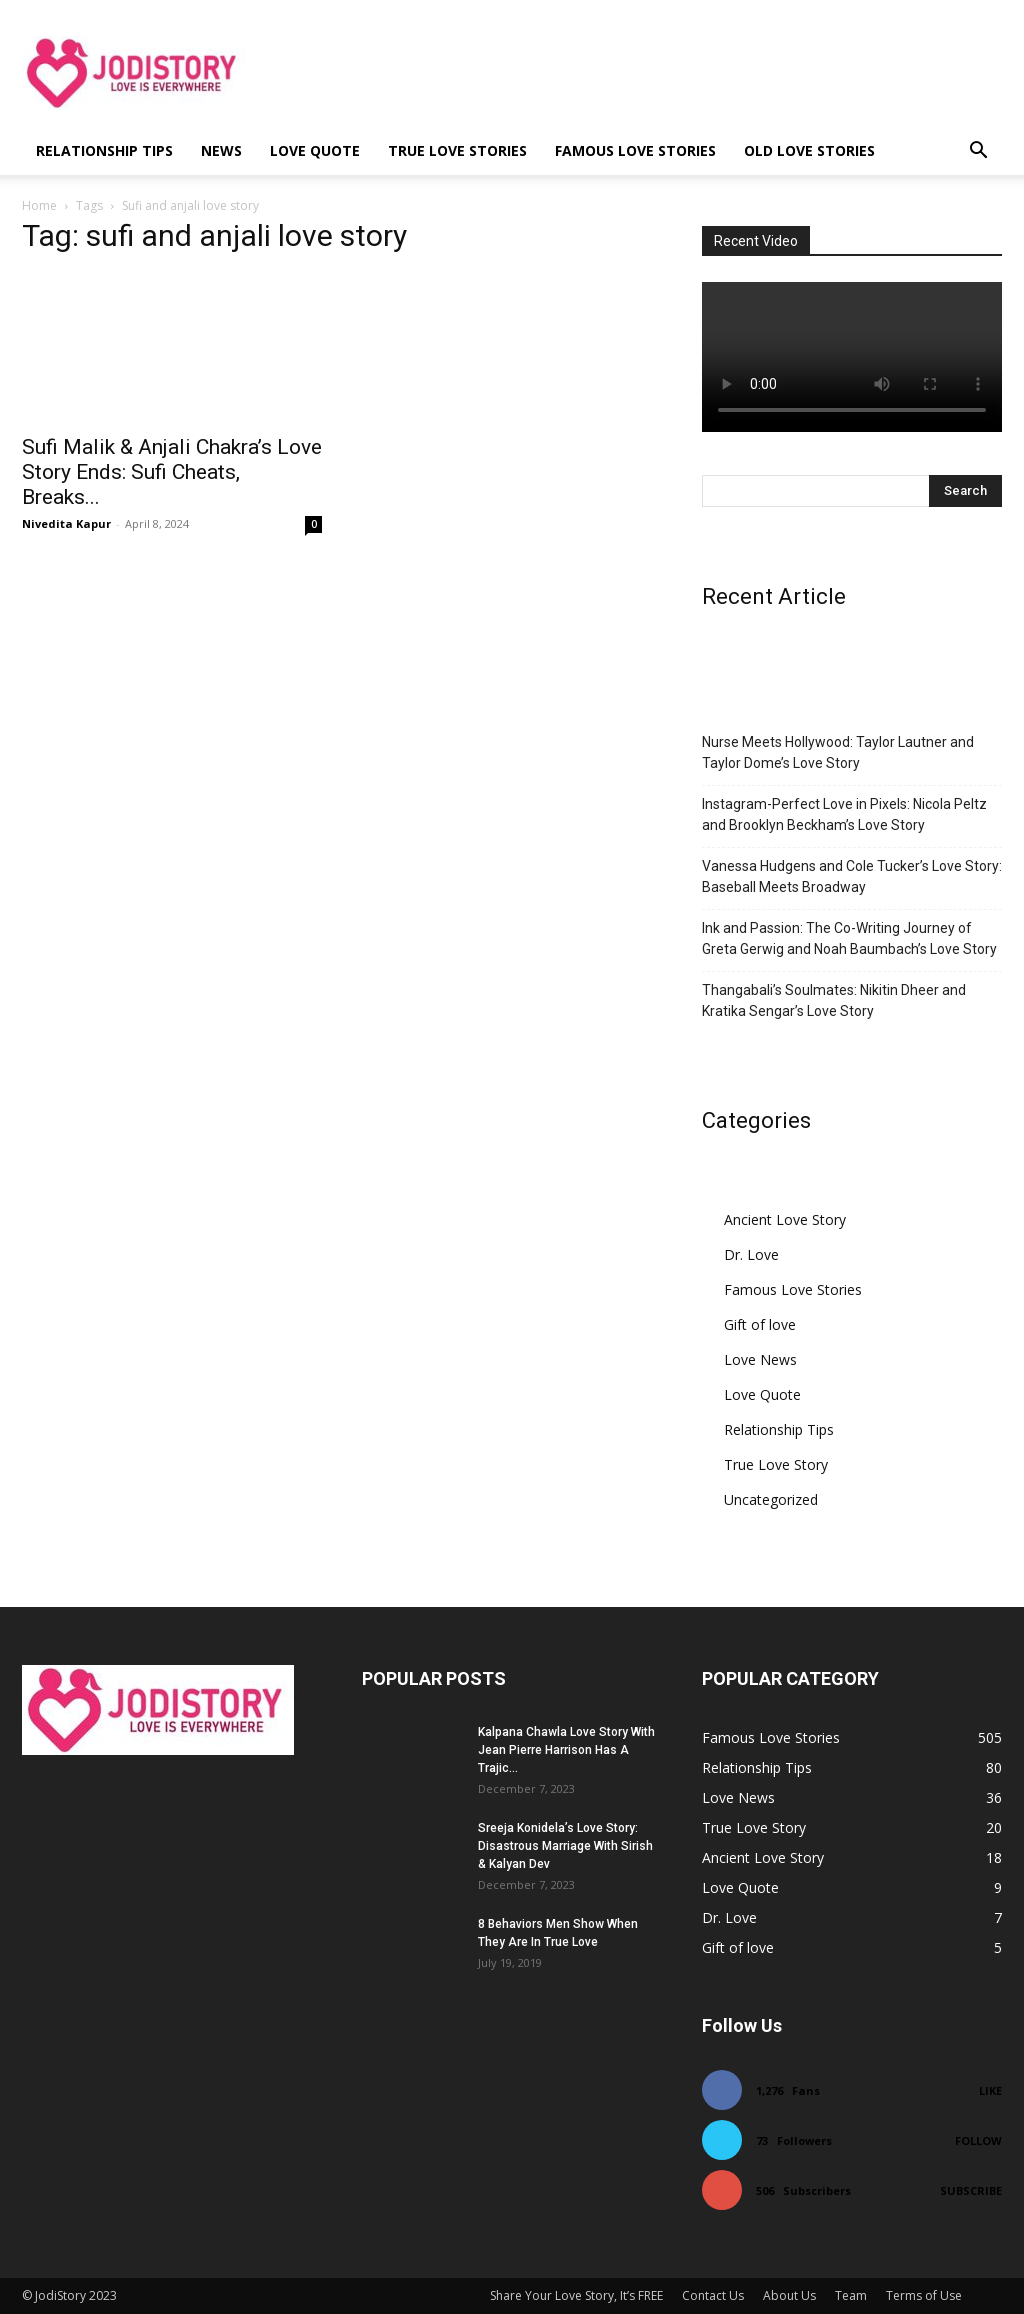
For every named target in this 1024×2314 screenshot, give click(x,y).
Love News (760, 1359)
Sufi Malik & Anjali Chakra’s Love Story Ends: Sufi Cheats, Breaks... (172, 472)
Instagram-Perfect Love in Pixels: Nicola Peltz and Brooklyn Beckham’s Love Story (844, 814)
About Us (789, 2295)
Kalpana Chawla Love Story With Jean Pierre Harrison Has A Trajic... (566, 1750)
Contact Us (713, 2295)
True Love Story (776, 1464)
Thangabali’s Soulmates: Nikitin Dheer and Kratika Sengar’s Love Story (834, 1000)
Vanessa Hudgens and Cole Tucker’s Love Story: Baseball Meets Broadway (852, 876)
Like (990, 2090)
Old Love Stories (809, 150)
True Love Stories (457, 150)
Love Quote (315, 150)
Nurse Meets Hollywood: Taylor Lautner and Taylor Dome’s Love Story (838, 752)
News (221, 150)
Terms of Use (924, 2295)
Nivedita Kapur (66, 523)
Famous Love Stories (635, 150)
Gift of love (760, 1324)
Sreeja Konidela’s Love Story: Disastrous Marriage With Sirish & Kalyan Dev (565, 1846)
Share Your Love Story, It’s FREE (576, 2295)
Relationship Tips (104, 150)
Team (851, 2295)
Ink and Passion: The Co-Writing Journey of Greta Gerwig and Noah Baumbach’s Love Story (849, 938)
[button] (978, 152)
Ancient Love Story (785, 1219)
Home (39, 205)
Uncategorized (771, 1499)
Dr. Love (751, 1254)
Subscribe (971, 2190)
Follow (978, 2140)
